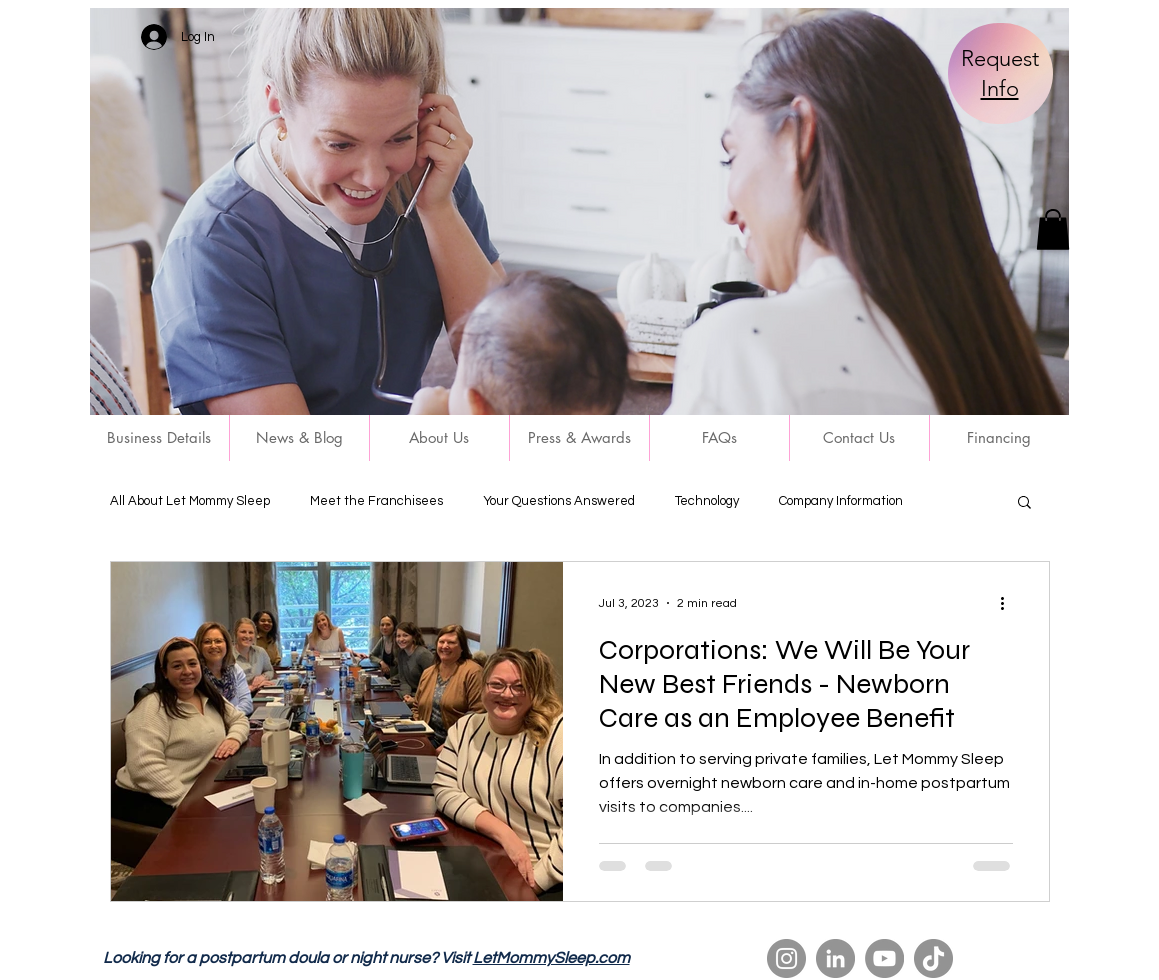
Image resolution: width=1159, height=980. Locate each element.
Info (1000, 88)
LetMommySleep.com (551, 958)
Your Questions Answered (559, 501)
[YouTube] (884, 958)
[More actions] (1010, 603)
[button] (1053, 229)
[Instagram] (786, 958)
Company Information (841, 501)
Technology (707, 501)
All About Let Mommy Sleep (190, 501)
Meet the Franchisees (376, 501)
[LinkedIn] (835, 958)
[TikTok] (933, 958)
